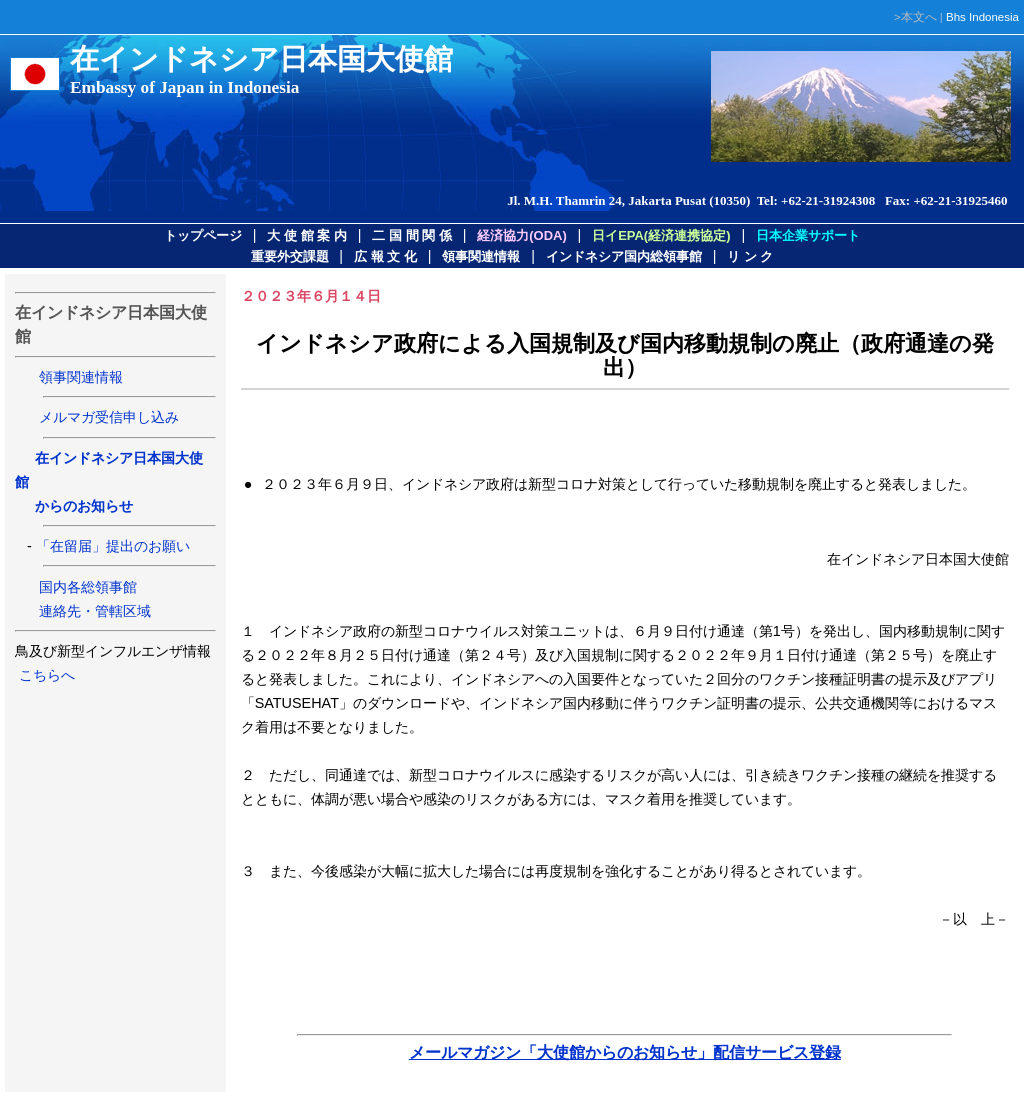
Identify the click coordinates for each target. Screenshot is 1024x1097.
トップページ (203, 235)
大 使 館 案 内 (306, 235)
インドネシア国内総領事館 (624, 256)
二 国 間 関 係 (411, 235)
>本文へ (915, 17)
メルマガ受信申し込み (109, 417)
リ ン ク (750, 256)
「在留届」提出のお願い (113, 546)
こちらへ (45, 675)
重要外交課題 (290, 256)
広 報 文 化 (385, 256)
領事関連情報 (481, 256)
